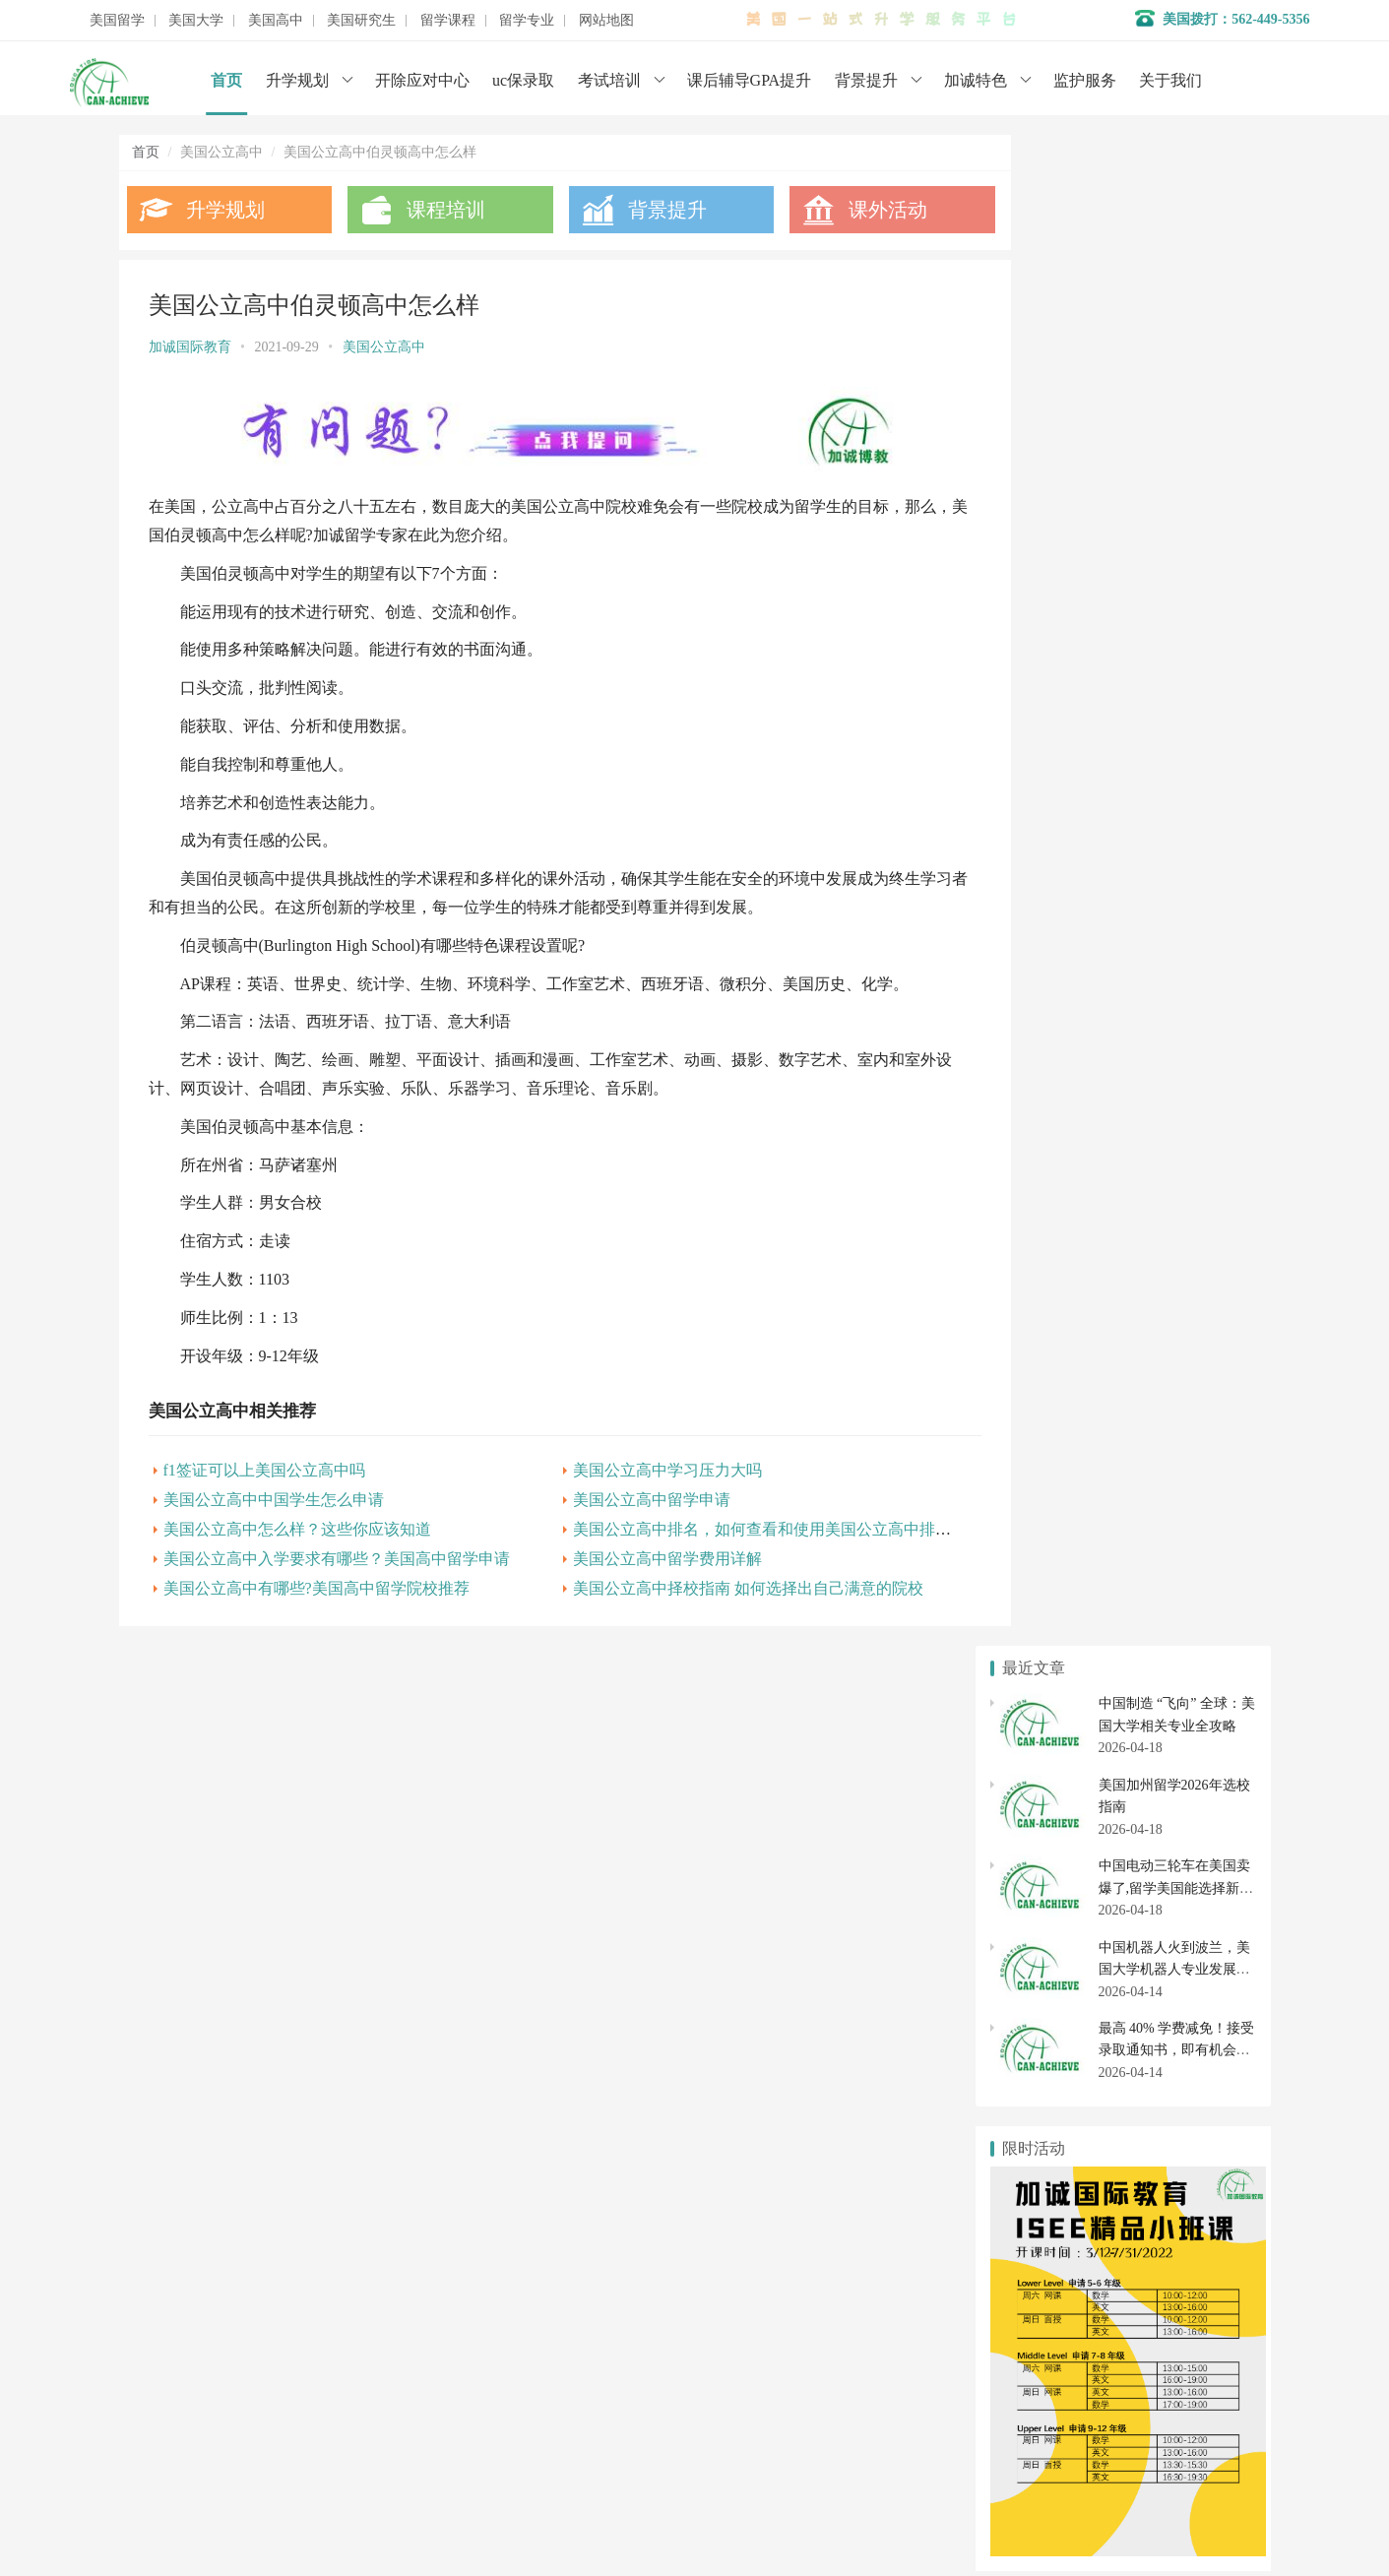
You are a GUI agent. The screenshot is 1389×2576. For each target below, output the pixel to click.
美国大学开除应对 (1184, 1882)
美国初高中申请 (556, 2396)
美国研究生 (361, 21)
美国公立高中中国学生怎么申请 (273, 1493)
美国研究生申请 (1051, 2077)
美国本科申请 (1051, 1846)
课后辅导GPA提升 (749, 80)
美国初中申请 (1184, 2015)
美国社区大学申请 (1051, 1918)
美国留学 (117, 21)
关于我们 (1170, 80)
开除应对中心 (422, 80)
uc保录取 (523, 80)
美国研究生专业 (1184, 2077)
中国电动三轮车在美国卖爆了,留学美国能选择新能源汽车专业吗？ (1176, 377)
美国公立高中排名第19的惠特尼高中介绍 (1126, 1295)
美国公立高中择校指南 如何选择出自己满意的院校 (721, 1582)
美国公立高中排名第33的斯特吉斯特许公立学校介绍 (1160, 1263)
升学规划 (297, 80)
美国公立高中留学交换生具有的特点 (1112, 1167)
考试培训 (609, 80)
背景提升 (866, 80)
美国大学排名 (1051, 1882)
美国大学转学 (1184, 1846)
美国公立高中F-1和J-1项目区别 (1096, 1326)
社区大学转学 (1184, 1918)
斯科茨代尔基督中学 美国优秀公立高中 (1121, 1390)
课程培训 (433, 209)
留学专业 (526, 21)
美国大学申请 (549, 2426)
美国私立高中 (1051, 1979)
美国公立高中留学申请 (625, 1493)
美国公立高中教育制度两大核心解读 (1112, 1135)
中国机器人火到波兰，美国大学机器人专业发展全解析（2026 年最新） (1174, 457)
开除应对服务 (549, 2366)
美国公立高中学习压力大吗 (640, 1464)
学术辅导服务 (549, 2337)
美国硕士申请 (1051, 2112)
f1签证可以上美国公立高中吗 (264, 1464)
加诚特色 (975, 80)
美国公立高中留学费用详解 (640, 1552)
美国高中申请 (1184, 1979)
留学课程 (447, 21)
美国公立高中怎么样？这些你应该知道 (297, 1523)
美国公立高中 (384, 347)
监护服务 (1084, 80)
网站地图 (606, 21)
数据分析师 (210, 2506)
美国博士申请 (1184, 2112)
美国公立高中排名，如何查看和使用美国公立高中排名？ (743, 1523)
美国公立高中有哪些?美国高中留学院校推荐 (316, 1582)
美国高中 (275, 21)
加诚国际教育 (190, 347)
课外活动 (849, 209)
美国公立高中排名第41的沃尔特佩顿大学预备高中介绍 (1167, 1231)
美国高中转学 (1051, 2015)
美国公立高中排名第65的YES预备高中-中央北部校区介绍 (1176, 1422)
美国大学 (195, 21)
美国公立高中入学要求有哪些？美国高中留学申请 (336, 1552)
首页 (226, 80)
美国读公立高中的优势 (1071, 1199)
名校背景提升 (549, 2307)
